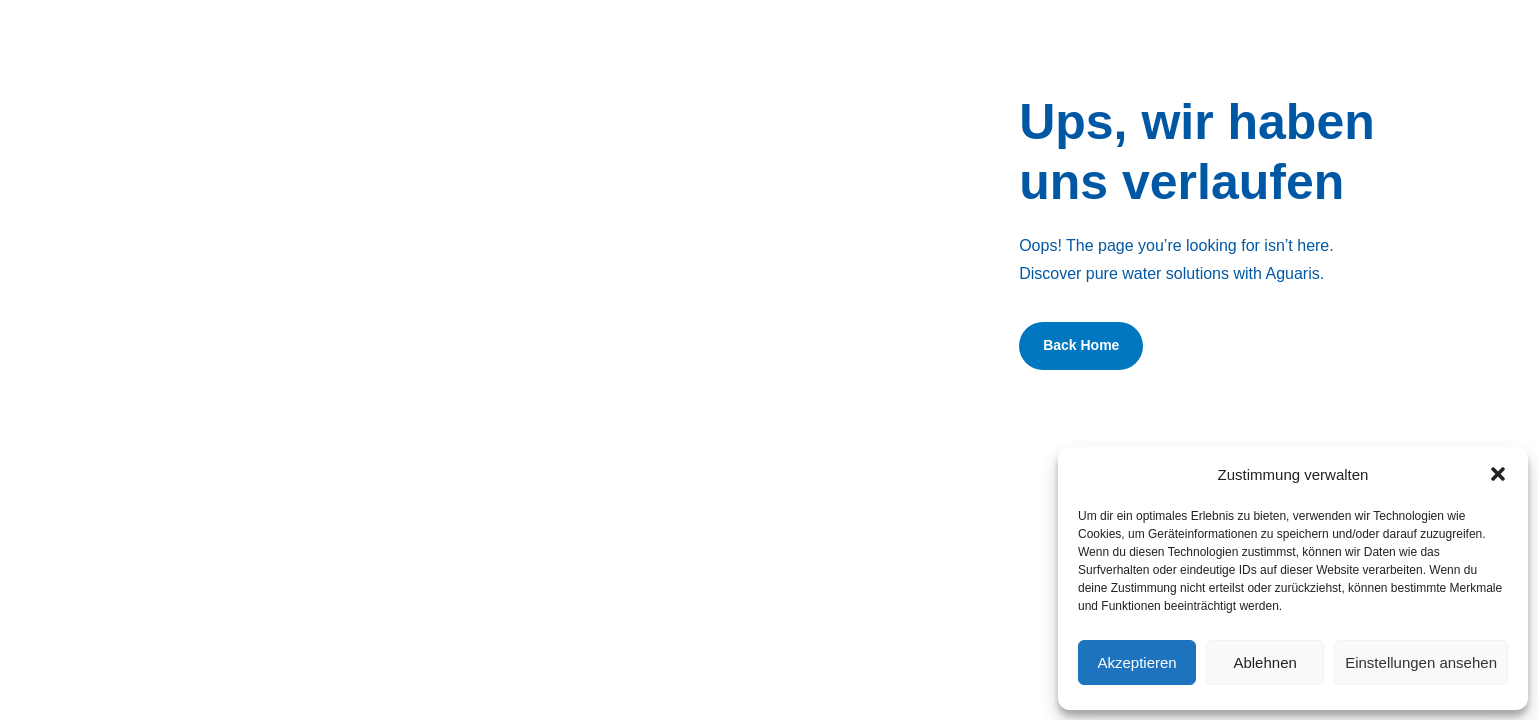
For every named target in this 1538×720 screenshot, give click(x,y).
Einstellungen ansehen (1421, 662)
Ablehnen (1264, 662)
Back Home (1081, 345)
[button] (1498, 474)
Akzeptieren (1136, 662)
